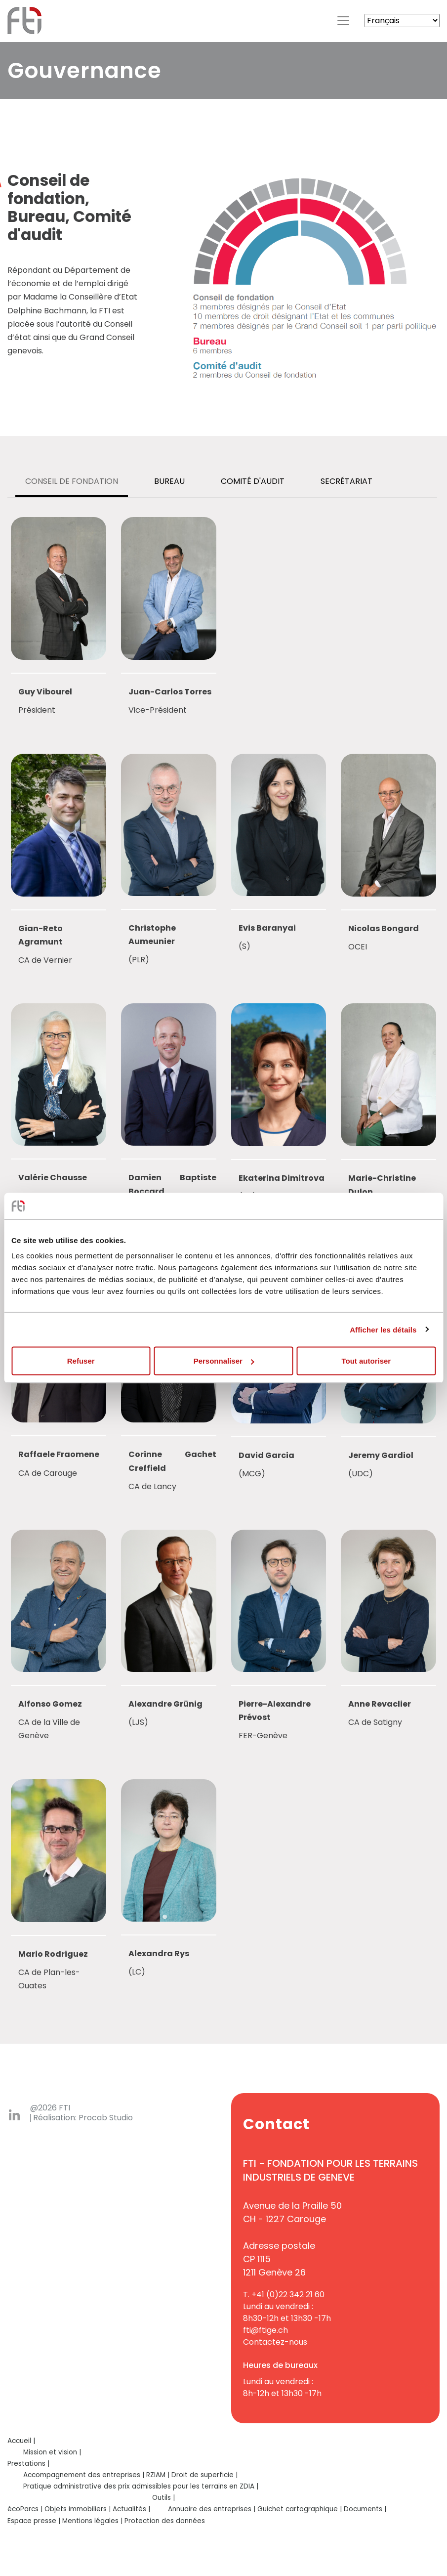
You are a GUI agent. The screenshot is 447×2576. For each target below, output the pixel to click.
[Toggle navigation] (343, 21)
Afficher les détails (383, 1329)
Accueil (19, 2441)
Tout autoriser (366, 1361)
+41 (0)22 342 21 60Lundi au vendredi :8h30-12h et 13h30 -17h (287, 2306)
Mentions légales (90, 2521)
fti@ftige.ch (265, 2330)
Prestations (26, 2463)
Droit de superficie (202, 2475)
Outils (161, 2497)
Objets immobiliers (75, 2509)
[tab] (71, 482)
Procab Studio (106, 2118)
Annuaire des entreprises (209, 2509)
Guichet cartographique (297, 2509)
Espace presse (31, 2521)
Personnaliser (224, 1361)
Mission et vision (50, 2452)
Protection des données (164, 2521)
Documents (363, 2509)
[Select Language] (402, 20)
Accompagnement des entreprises (81, 2475)
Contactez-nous (275, 2342)
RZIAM (155, 2475)
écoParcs (23, 2509)
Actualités (129, 2509)
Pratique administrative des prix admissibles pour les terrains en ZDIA (138, 2486)
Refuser (81, 1361)
